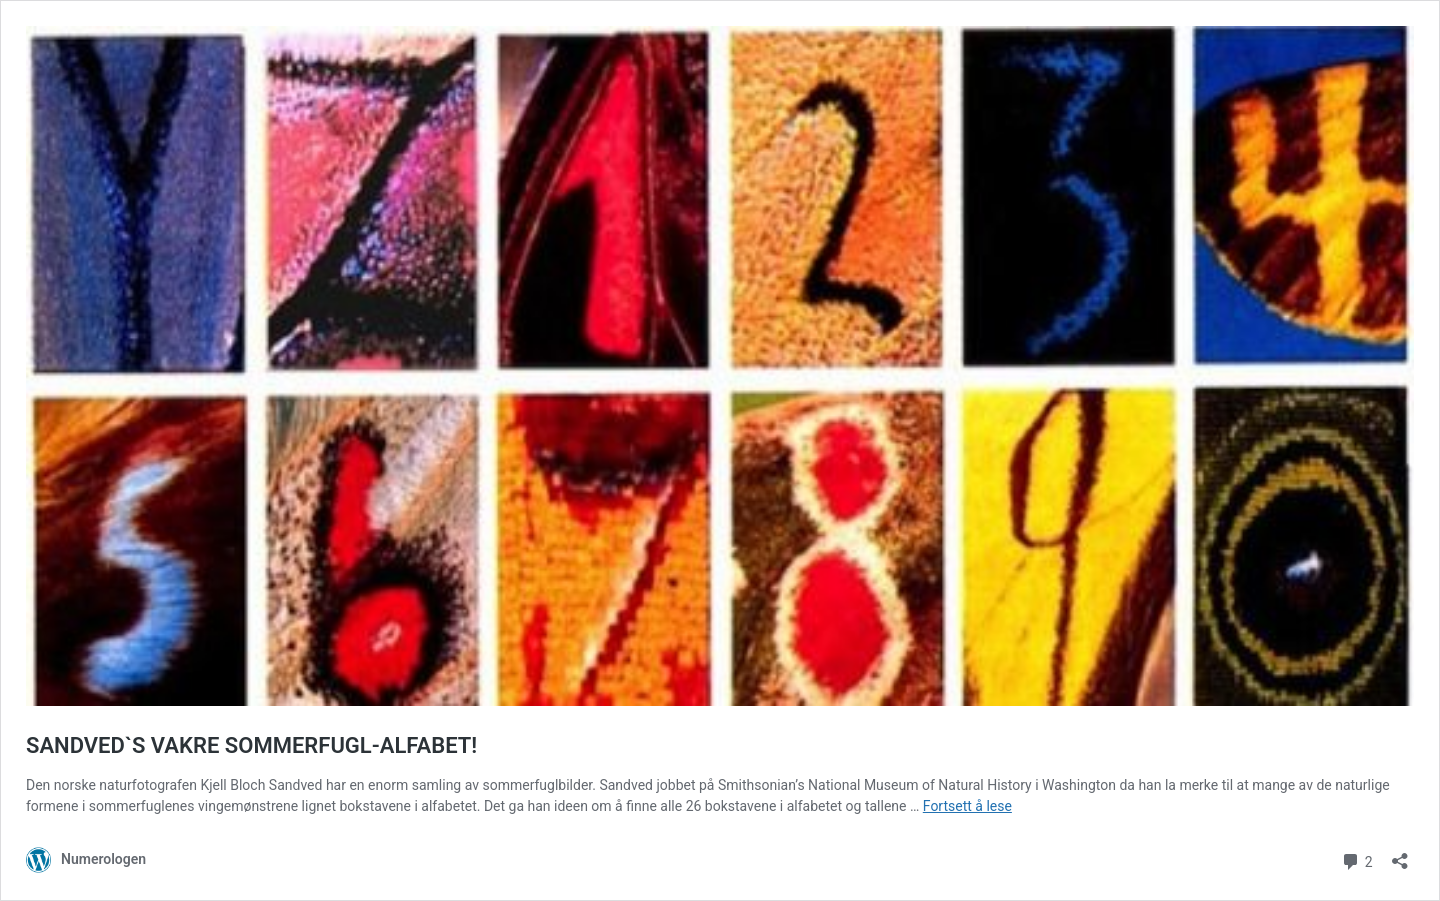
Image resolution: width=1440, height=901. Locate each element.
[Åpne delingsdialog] (1400, 854)
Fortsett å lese (967, 806)
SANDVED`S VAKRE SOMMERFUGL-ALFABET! (251, 745)
